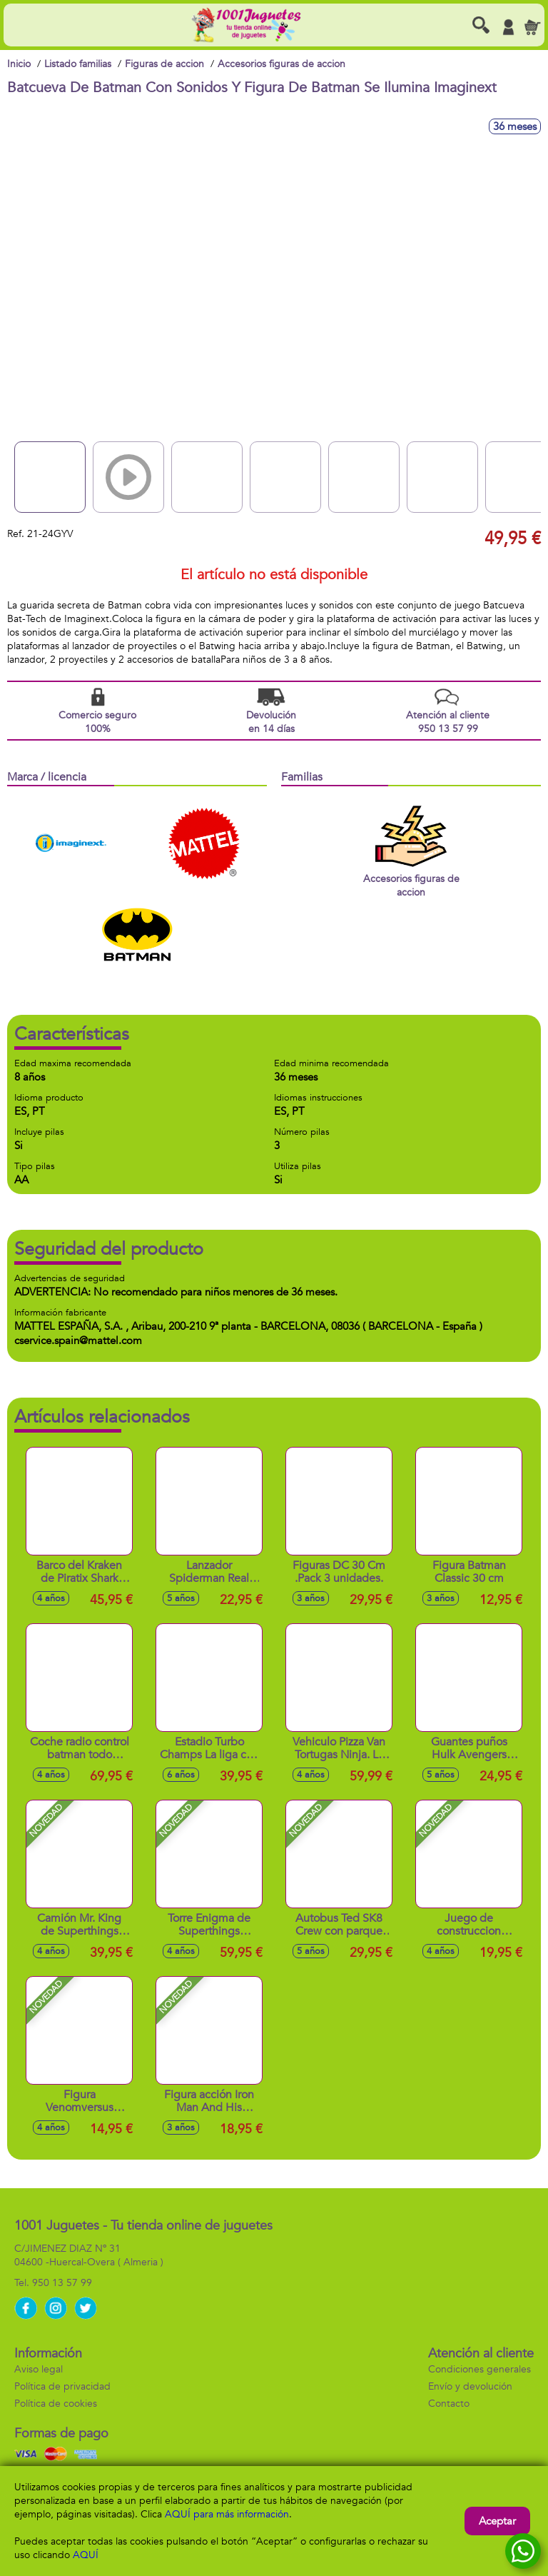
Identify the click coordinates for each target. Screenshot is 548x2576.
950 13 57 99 (62, 2283)
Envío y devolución (470, 2386)
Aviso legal (38, 2369)
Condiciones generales (479, 2369)
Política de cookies (55, 2403)
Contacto (449, 2403)
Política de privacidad (62, 2386)
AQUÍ (85, 2555)
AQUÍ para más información (227, 2514)
